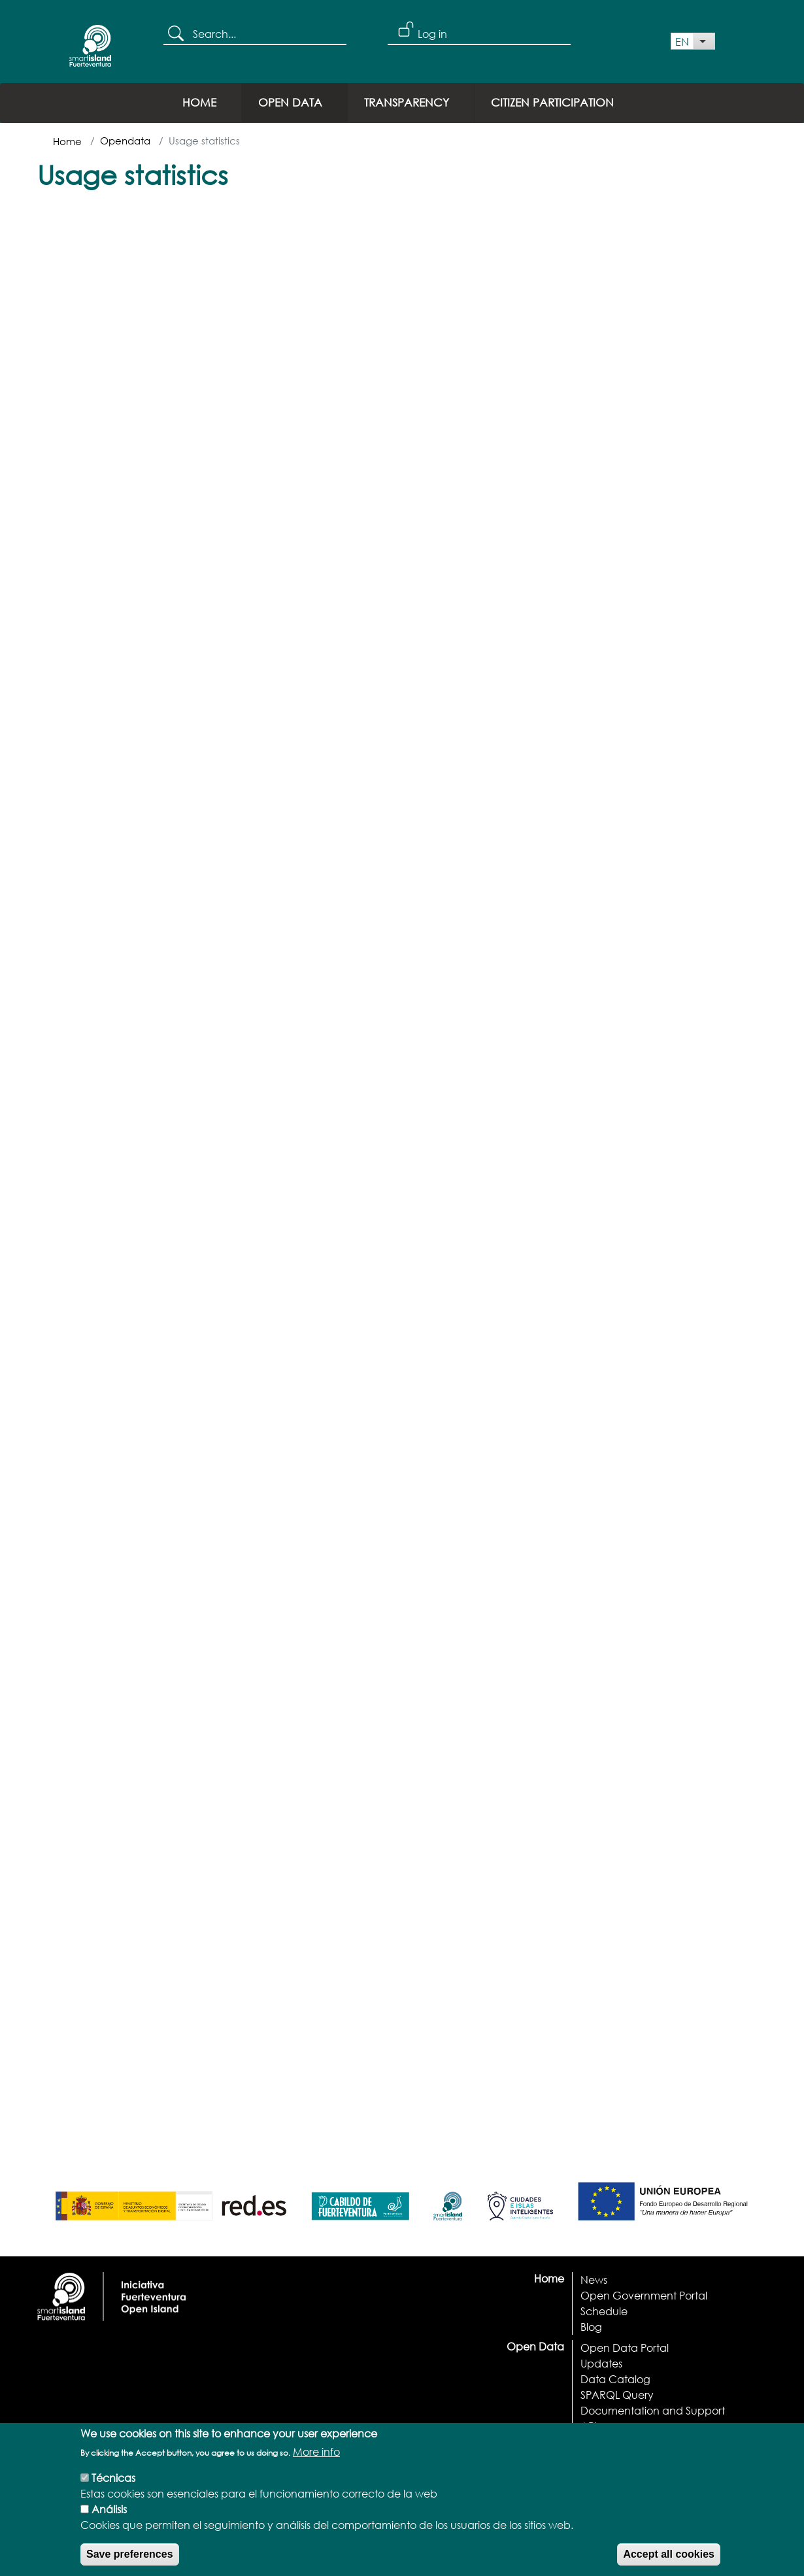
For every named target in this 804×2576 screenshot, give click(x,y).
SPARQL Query (617, 2394)
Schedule (604, 2311)
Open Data (290, 102)
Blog (591, 2326)
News (593, 2279)
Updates (601, 2363)
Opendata (125, 140)
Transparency (406, 102)
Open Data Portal (624, 2347)
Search (178, 34)
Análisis (109, 2518)
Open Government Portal (643, 2295)
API (588, 2426)
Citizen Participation (552, 102)
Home (199, 102)
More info (316, 2460)
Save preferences (129, 2563)
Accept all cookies (668, 2563)
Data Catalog (615, 2379)
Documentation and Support (652, 2410)
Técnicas (113, 2487)
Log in (432, 34)
